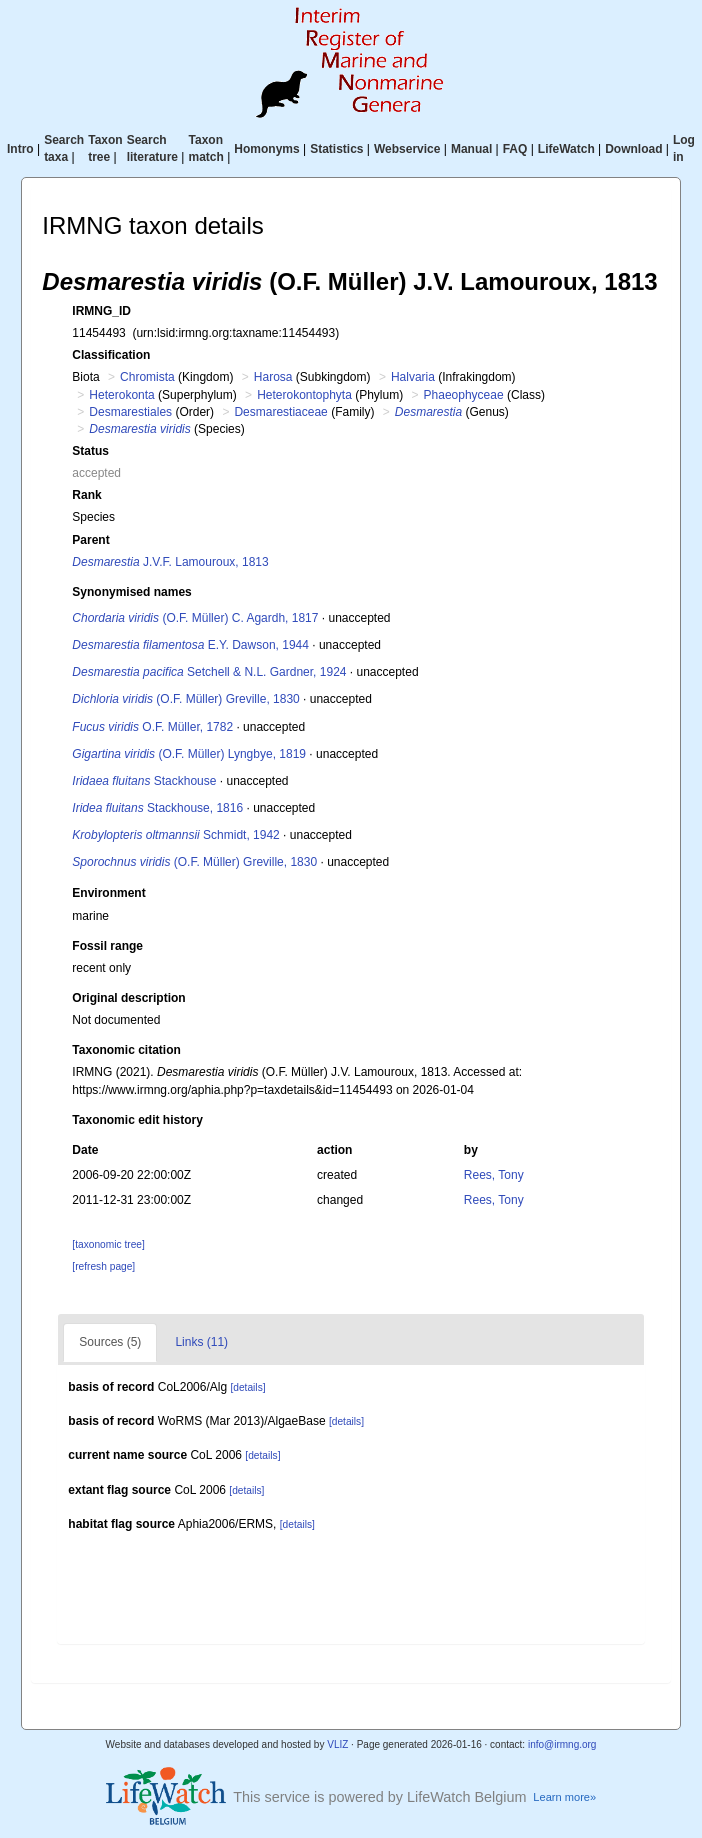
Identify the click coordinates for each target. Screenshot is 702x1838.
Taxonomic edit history (137, 1120)
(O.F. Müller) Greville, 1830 (185, 699)
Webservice (407, 149)
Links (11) (201, 1342)
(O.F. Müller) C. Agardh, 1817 (195, 618)
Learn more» (564, 1797)
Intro (20, 149)
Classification (111, 355)
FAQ (515, 149)
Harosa (273, 377)
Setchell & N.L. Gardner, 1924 (209, 672)
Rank (86, 495)
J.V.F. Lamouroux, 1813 (170, 562)
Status (90, 451)
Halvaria (413, 377)
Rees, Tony (494, 1175)
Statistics (336, 149)
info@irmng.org (562, 1744)
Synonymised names (131, 592)
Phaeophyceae (464, 395)
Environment (108, 893)
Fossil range (107, 946)
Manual (471, 149)
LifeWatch (566, 149)
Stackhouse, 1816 (157, 808)
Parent (90, 540)
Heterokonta (121, 395)
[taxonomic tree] (108, 1244)
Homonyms (266, 149)
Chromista (147, 377)
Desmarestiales (130, 412)
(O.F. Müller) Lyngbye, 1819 (189, 754)
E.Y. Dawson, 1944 (190, 645)
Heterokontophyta (304, 395)
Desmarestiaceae (280, 412)
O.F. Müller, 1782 (152, 727)
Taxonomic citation (126, 1050)
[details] (247, 1387)
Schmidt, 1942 (175, 835)
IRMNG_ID (101, 311)
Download (633, 149)
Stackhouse (144, 781)
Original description (128, 998)
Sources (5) (110, 1342)
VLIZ (337, 1744)
